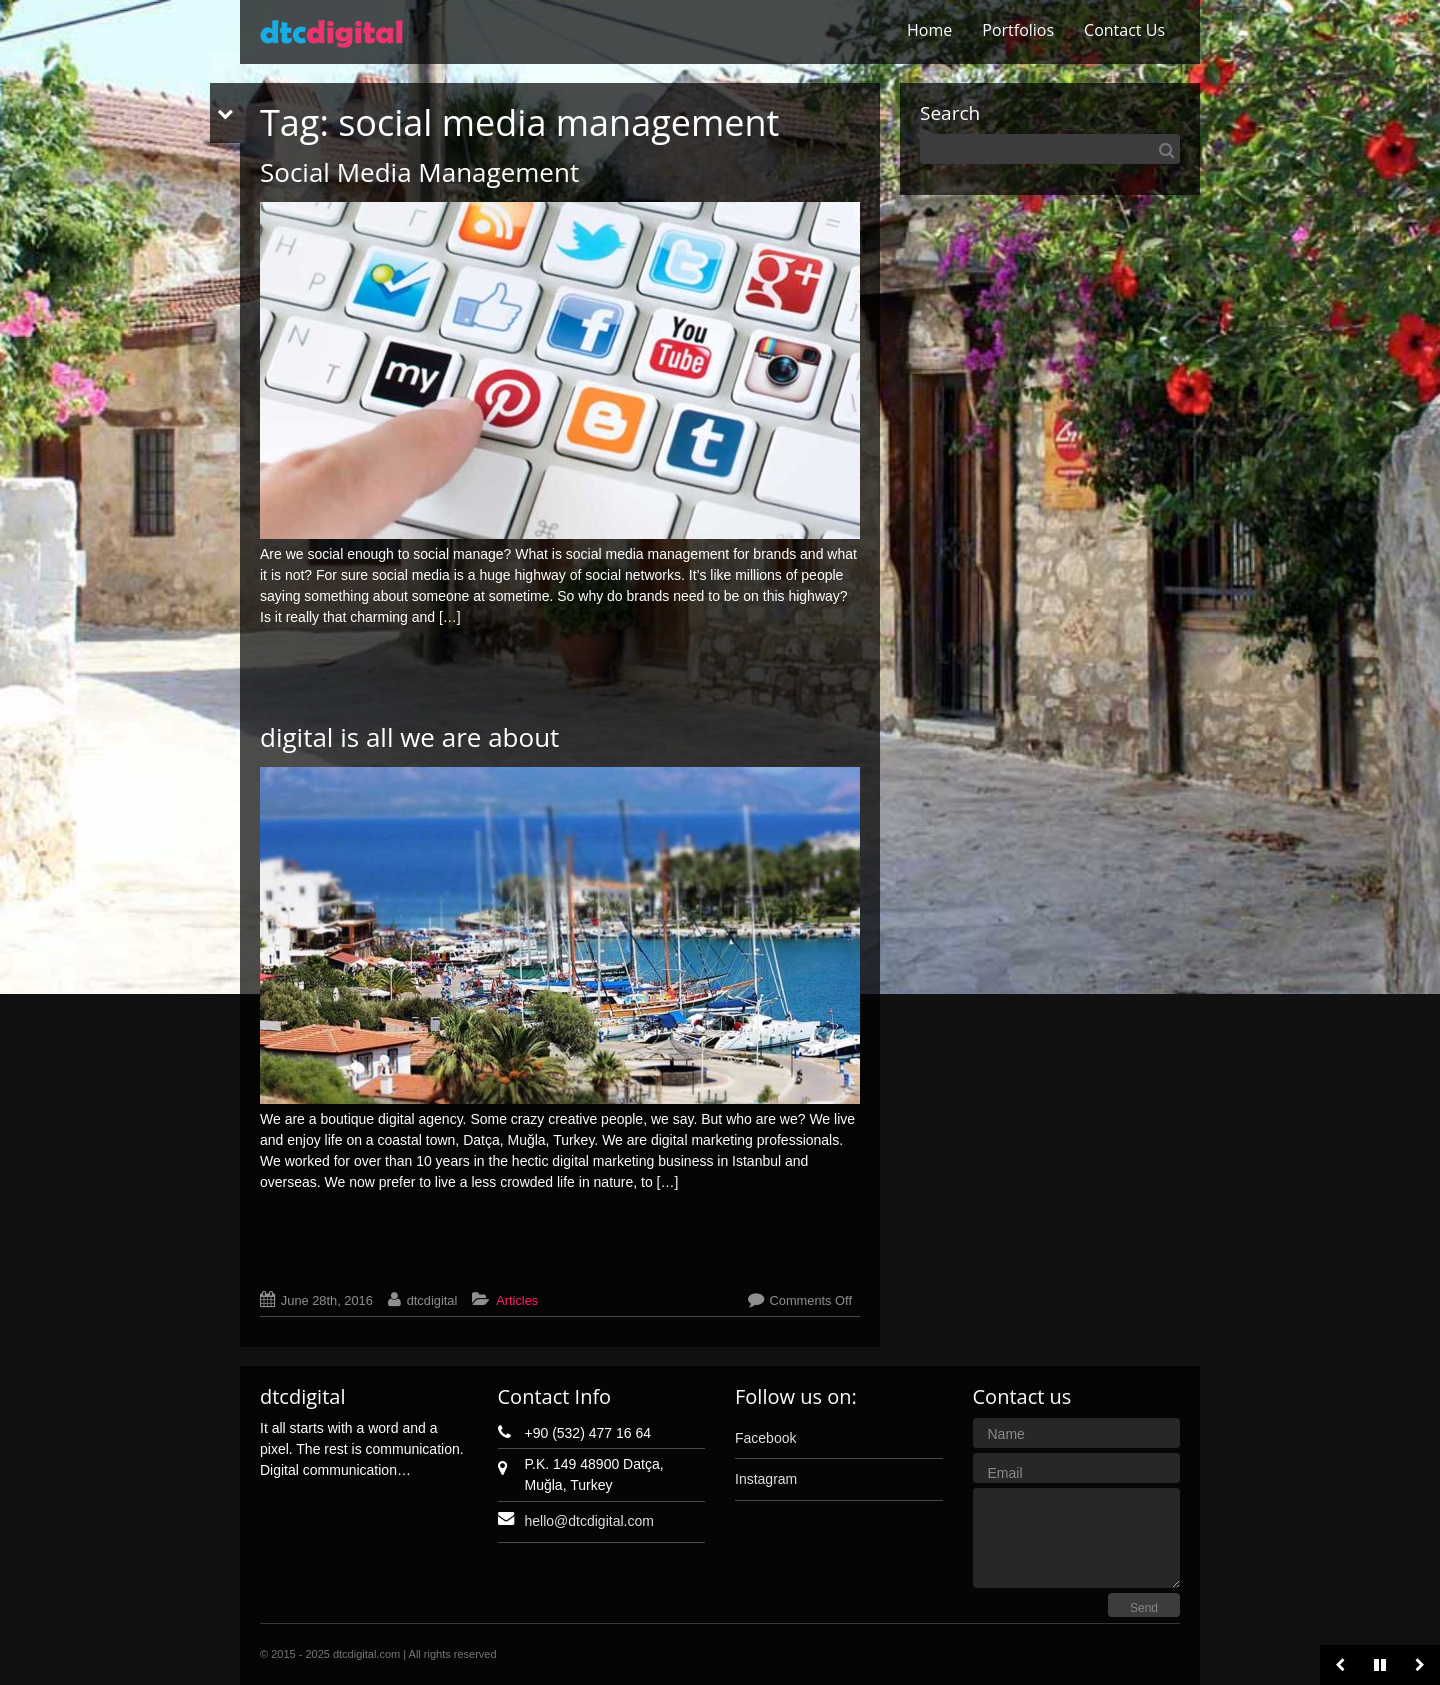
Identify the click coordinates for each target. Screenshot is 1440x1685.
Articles (517, 1300)
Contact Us (1124, 30)
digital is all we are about (409, 737)
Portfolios (1018, 30)
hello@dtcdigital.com (589, 1521)
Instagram (766, 1479)
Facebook (765, 1438)
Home (929, 30)
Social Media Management (419, 172)
